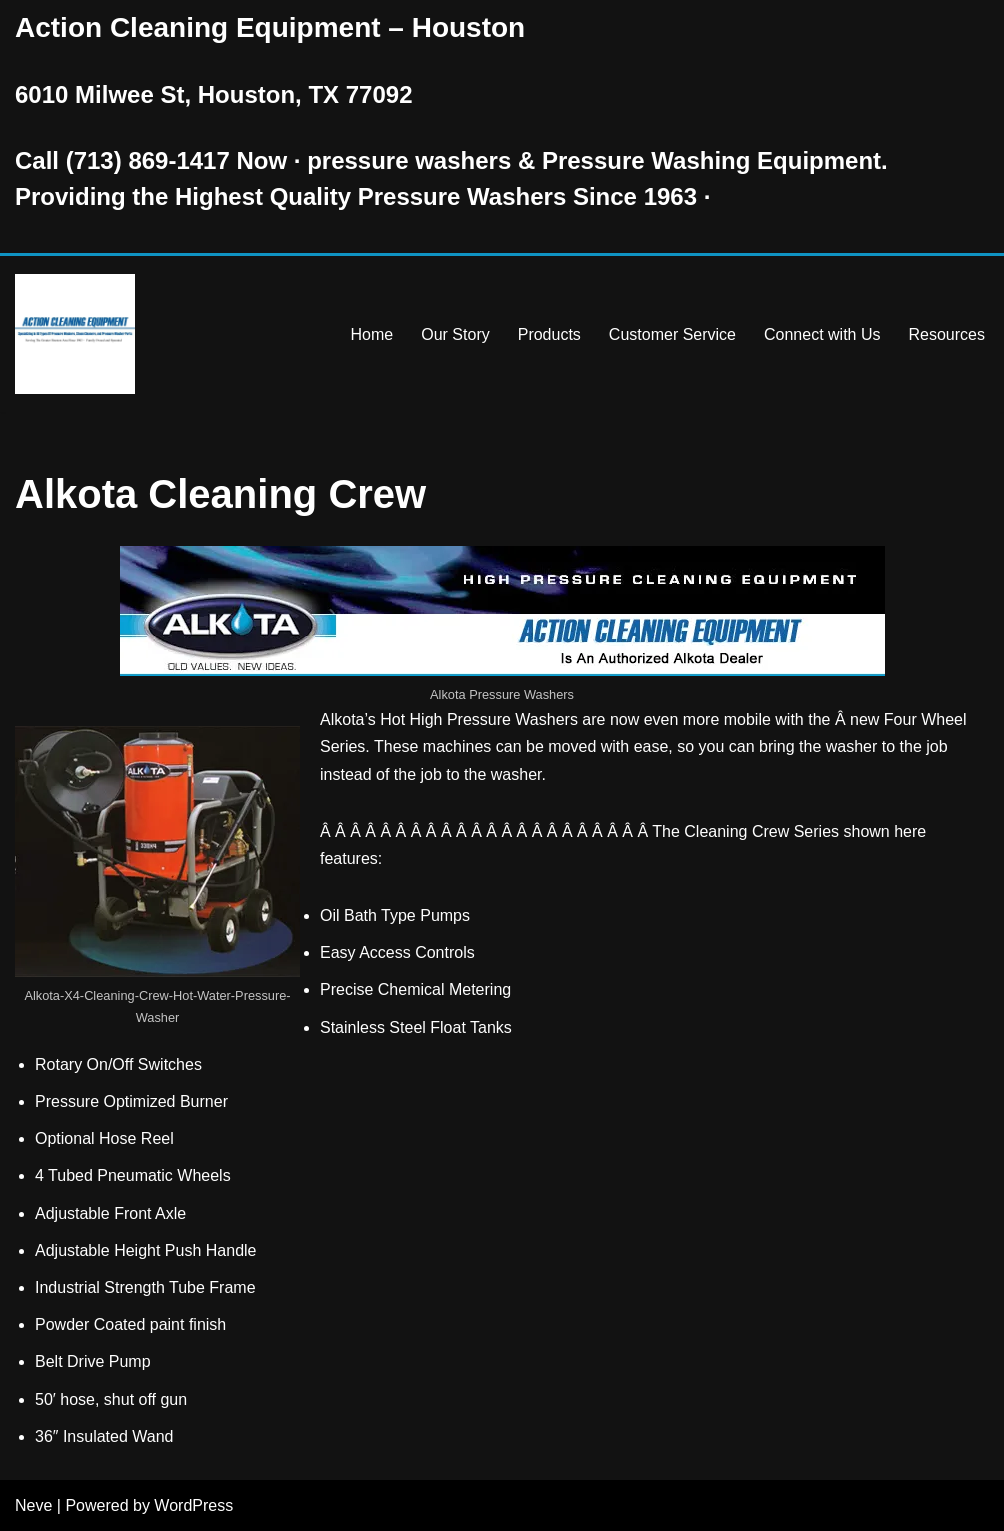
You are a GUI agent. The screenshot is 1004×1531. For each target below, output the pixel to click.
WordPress (193, 1505)
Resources (947, 334)
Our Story (455, 334)
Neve (33, 1505)
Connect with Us (822, 334)
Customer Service (672, 334)
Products (549, 334)
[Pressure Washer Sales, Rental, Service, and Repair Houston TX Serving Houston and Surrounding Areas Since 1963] (75, 334)
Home (372, 334)
